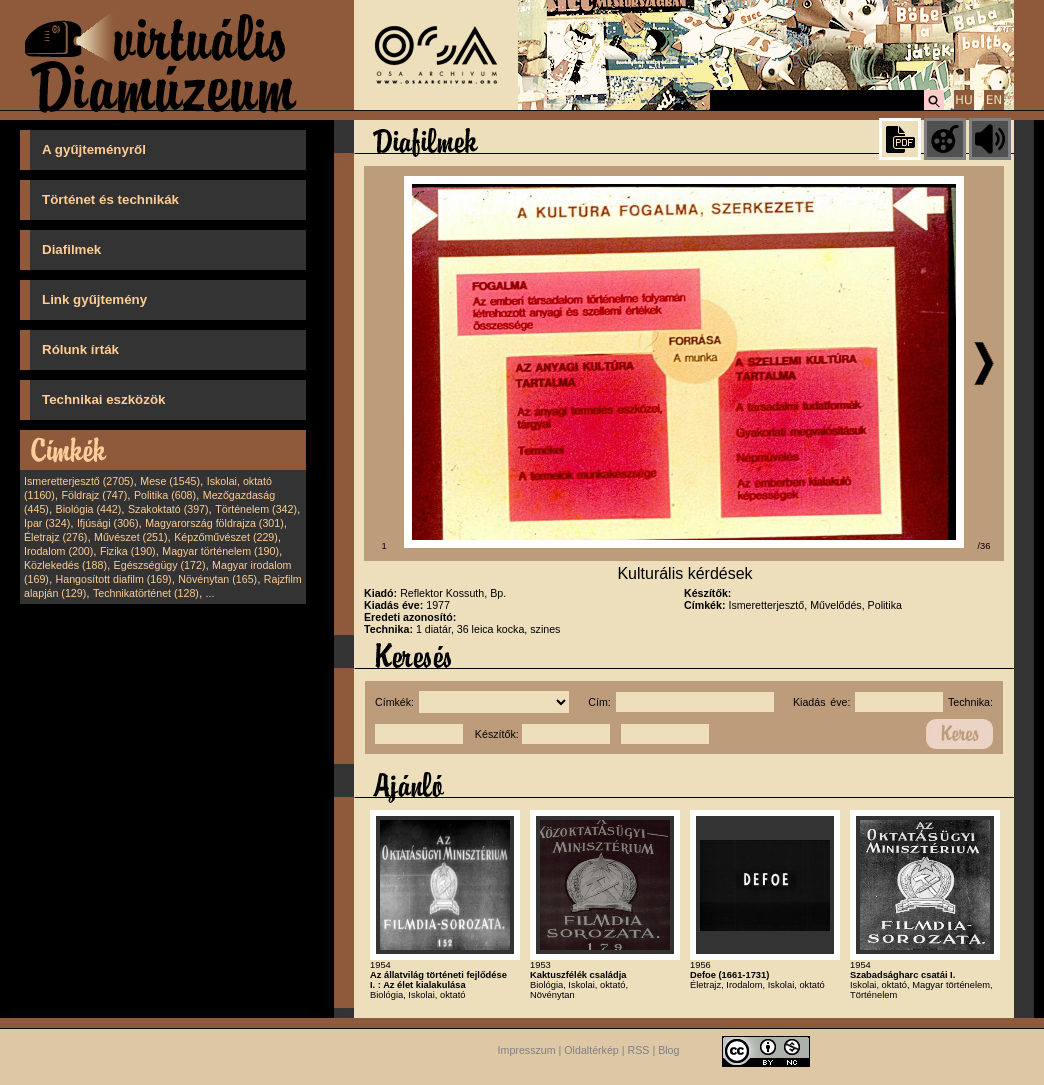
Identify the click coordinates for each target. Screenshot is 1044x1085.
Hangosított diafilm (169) (114, 579)
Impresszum (527, 1050)
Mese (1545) (170, 481)
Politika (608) (165, 495)
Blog (668, 1050)
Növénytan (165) (217, 579)
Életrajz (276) (55, 537)
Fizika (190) (128, 551)
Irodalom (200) (58, 551)
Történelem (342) (256, 509)
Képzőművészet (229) (226, 537)
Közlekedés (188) (65, 565)
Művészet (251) (130, 537)
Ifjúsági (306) (108, 523)
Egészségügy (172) (160, 565)
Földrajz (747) (94, 495)
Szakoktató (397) (168, 509)
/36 (984, 546)
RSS (639, 1050)
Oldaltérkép (591, 1050)
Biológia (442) (89, 509)
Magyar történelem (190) (220, 551)
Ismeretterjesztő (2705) (79, 481)
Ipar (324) (47, 523)
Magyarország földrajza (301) (214, 523)
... (210, 593)
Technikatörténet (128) (146, 593)
